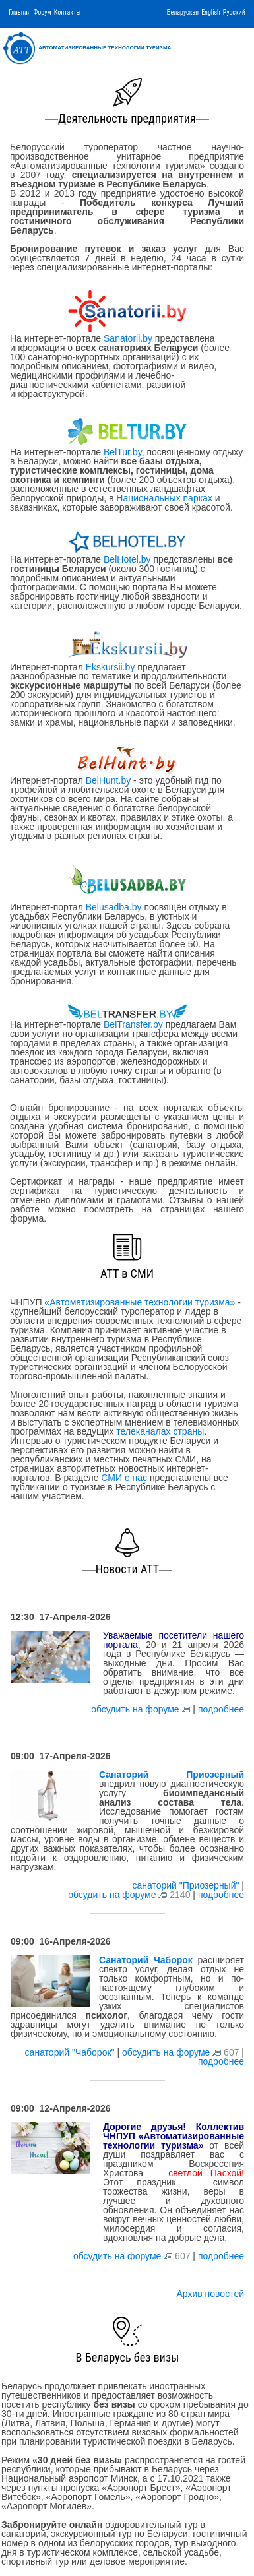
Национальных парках (164, 498)
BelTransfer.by (135, 1024)
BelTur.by (123, 452)
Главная (19, 12)
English (210, 12)
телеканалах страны (160, 1431)
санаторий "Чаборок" (71, 2052)
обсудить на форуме (135, 1709)
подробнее (221, 1709)
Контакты (67, 12)
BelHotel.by (128, 559)
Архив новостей (210, 2293)
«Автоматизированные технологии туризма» (139, 1302)
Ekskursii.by (110, 667)
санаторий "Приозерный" (186, 1885)
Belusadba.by (114, 907)
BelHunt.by (109, 780)
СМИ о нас (124, 1477)
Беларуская (183, 12)
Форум (42, 12)
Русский (234, 12)
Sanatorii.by (128, 338)
